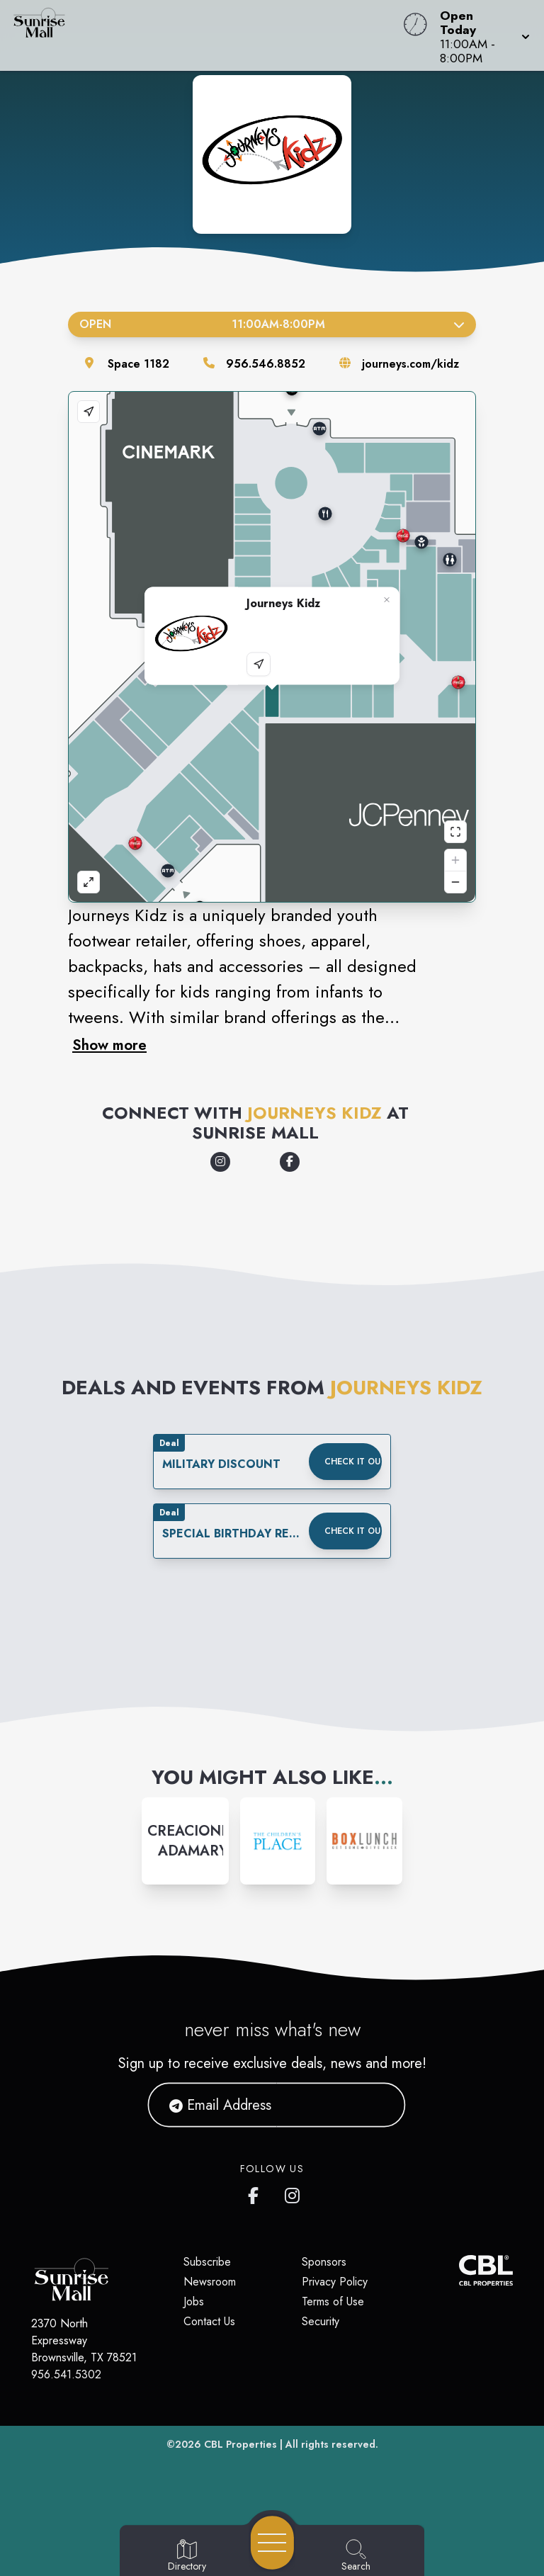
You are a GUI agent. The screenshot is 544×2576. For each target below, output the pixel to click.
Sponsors (324, 2262)
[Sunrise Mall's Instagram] (293, 2192)
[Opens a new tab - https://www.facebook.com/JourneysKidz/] (290, 1162)
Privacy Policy (335, 2281)
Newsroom (209, 2281)
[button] (481, 35)
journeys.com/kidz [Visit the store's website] (410, 364)
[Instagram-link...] (185, 1841)
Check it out (353, 1461)
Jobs (193, 2301)
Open (272, 324)
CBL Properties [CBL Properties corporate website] (240, 2444)
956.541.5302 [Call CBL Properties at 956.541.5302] (66, 2374)
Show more (109, 1045)
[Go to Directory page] (187, 2556)
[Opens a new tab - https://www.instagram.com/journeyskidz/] (220, 1162)
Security (320, 2321)
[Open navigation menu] (272, 2543)
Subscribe (207, 2262)
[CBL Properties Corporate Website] (459, 2270)
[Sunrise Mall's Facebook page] (256, 2192)
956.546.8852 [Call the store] (265, 364)
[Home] (206, 35)
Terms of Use (333, 2301)
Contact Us (209, 2321)
